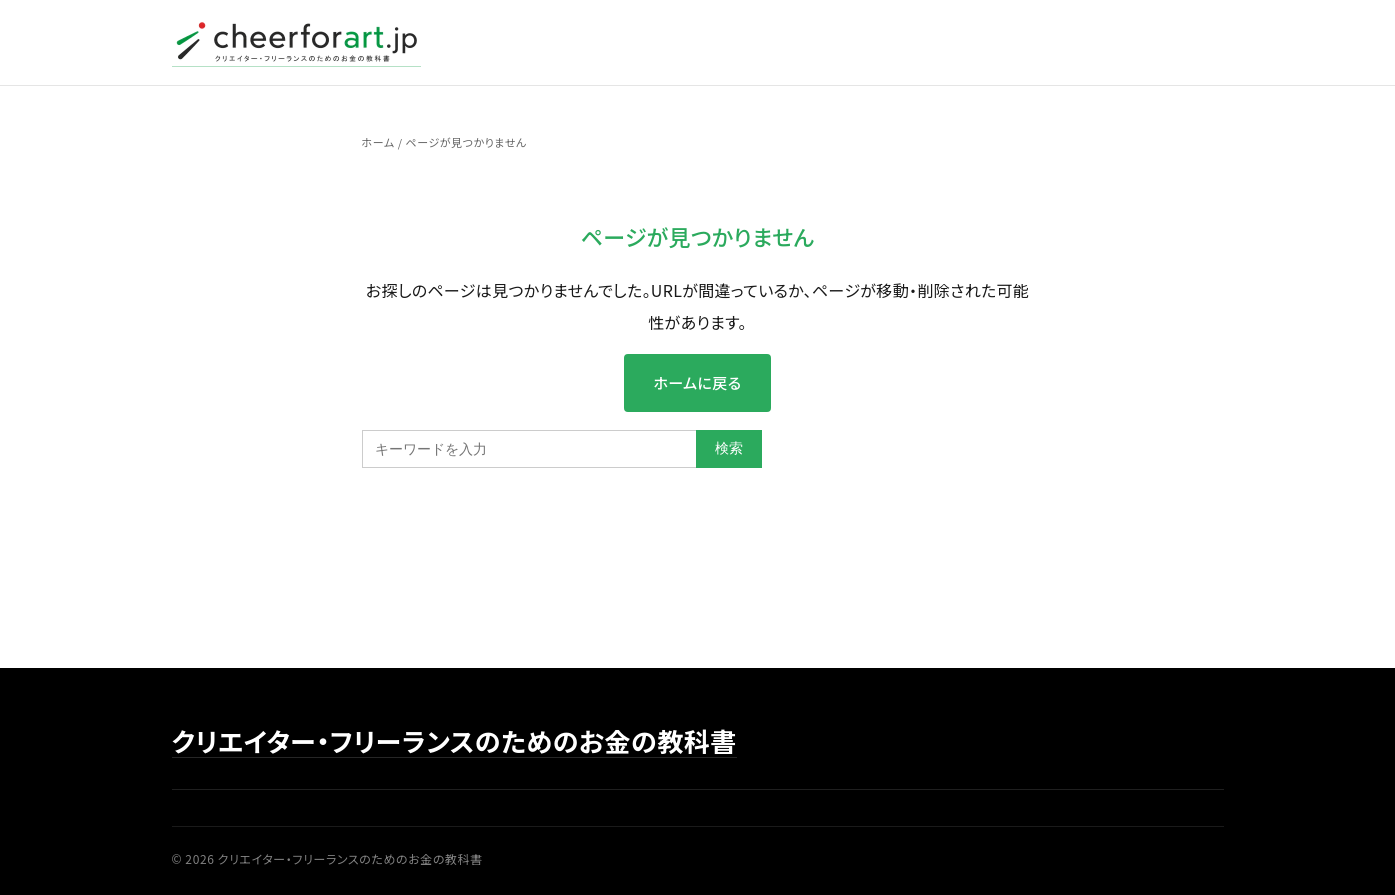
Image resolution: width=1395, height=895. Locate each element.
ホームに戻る (698, 382)
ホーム (378, 142)
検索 (729, 448)
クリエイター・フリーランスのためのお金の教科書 (454, 741)
